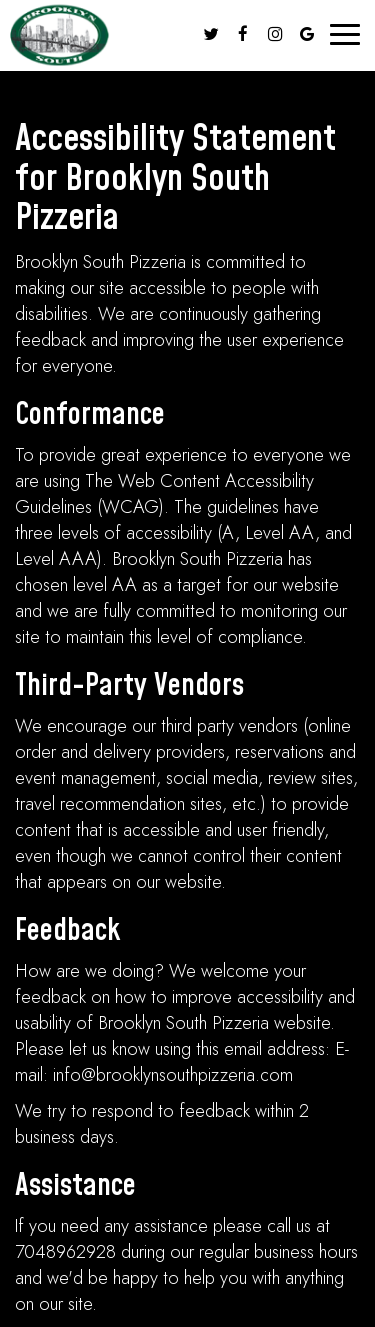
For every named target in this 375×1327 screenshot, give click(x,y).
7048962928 (65, 1252)
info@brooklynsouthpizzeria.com (173, 1075)
